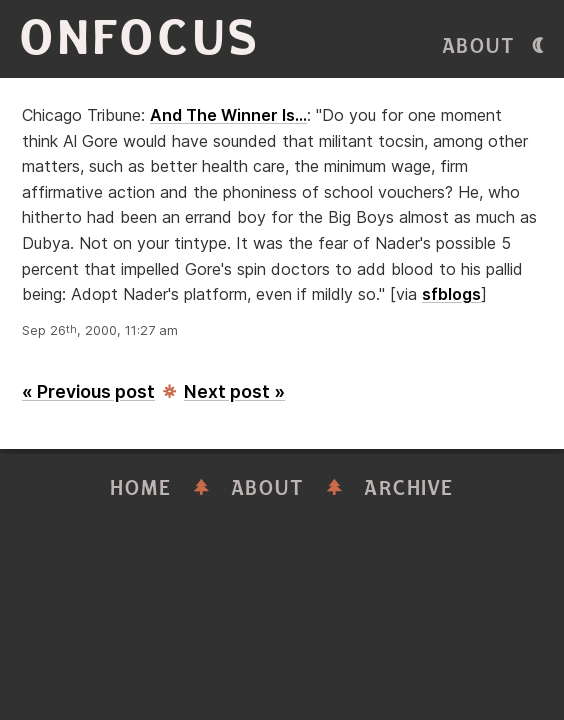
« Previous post (88, 391)
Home (141, 488)
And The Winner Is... (228, 115)
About (479, 46)
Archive (409, 488)
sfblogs (451, 294)
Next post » (234, 391)
